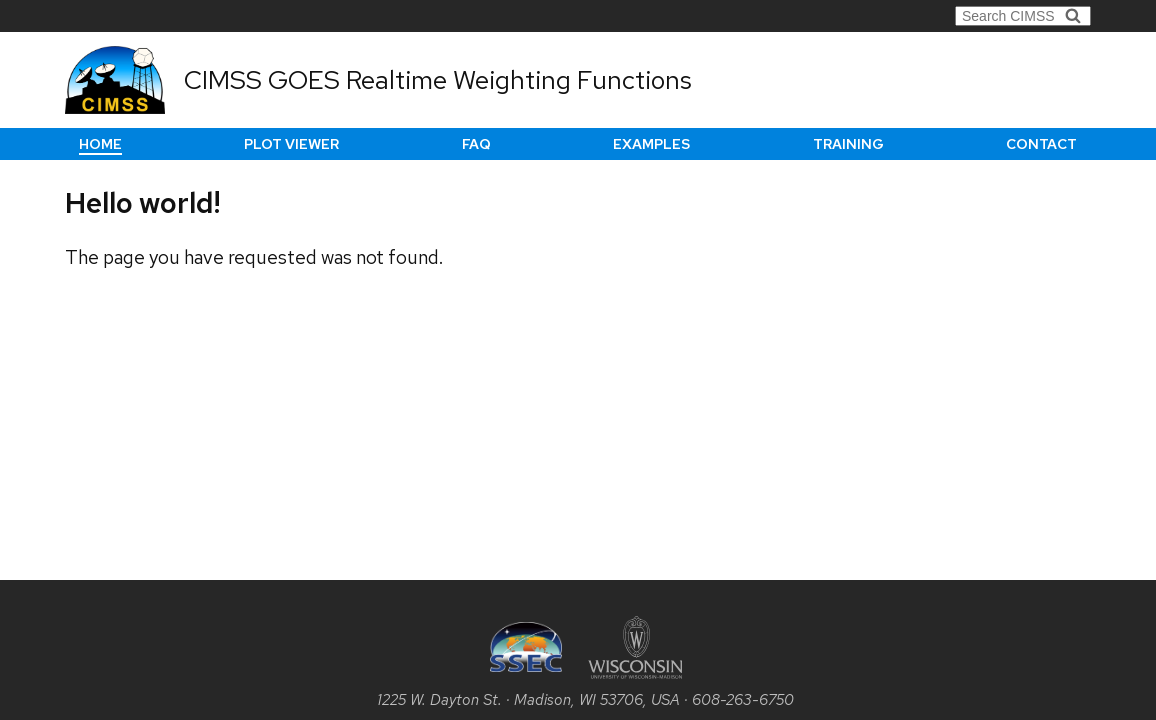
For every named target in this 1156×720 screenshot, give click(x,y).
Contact (1041, 144)
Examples (651, 144)
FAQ (476, 144)
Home (100, 144)
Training (848, 144)
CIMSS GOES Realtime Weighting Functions (438, 80)
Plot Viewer (291, 144)
